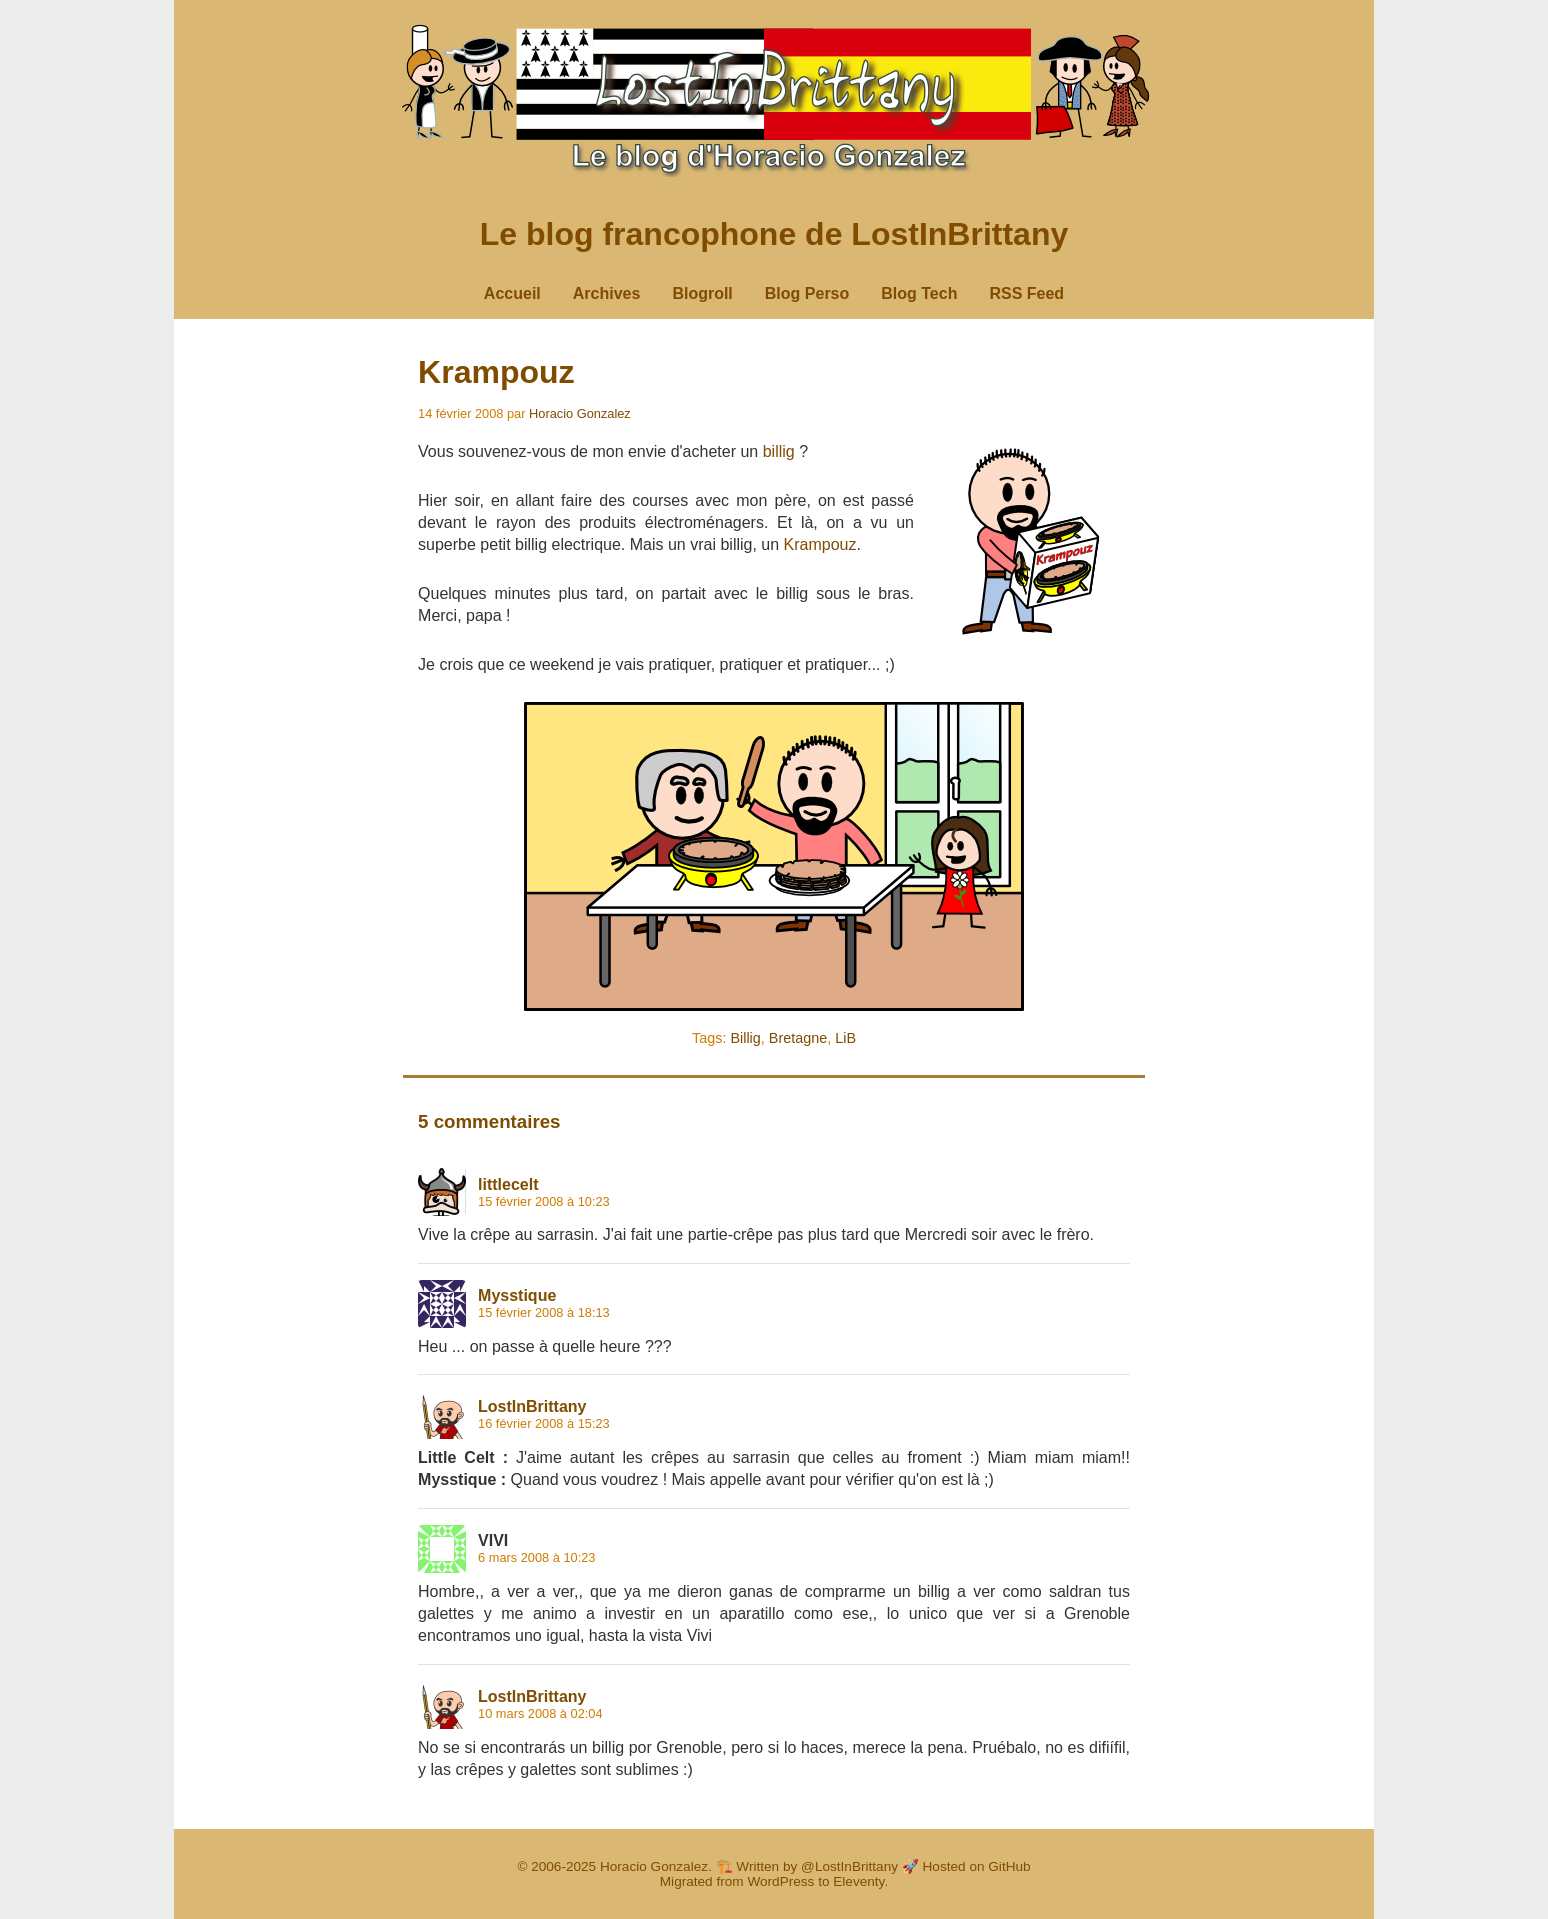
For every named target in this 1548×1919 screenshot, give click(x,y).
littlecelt (508, 1184)
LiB (845, 1038)
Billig (745, 1038)
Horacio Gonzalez (580, 413)
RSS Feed (1026, 293)
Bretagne (798, 1038)
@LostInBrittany (849, 1866)
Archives (607, 293)
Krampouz (496, 372)
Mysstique (517, 1295)
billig (779, 451)
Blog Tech (919, 293)
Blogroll (702, 293)
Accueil (512, 293)
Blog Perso (807, 293)
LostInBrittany (532, 1406)
